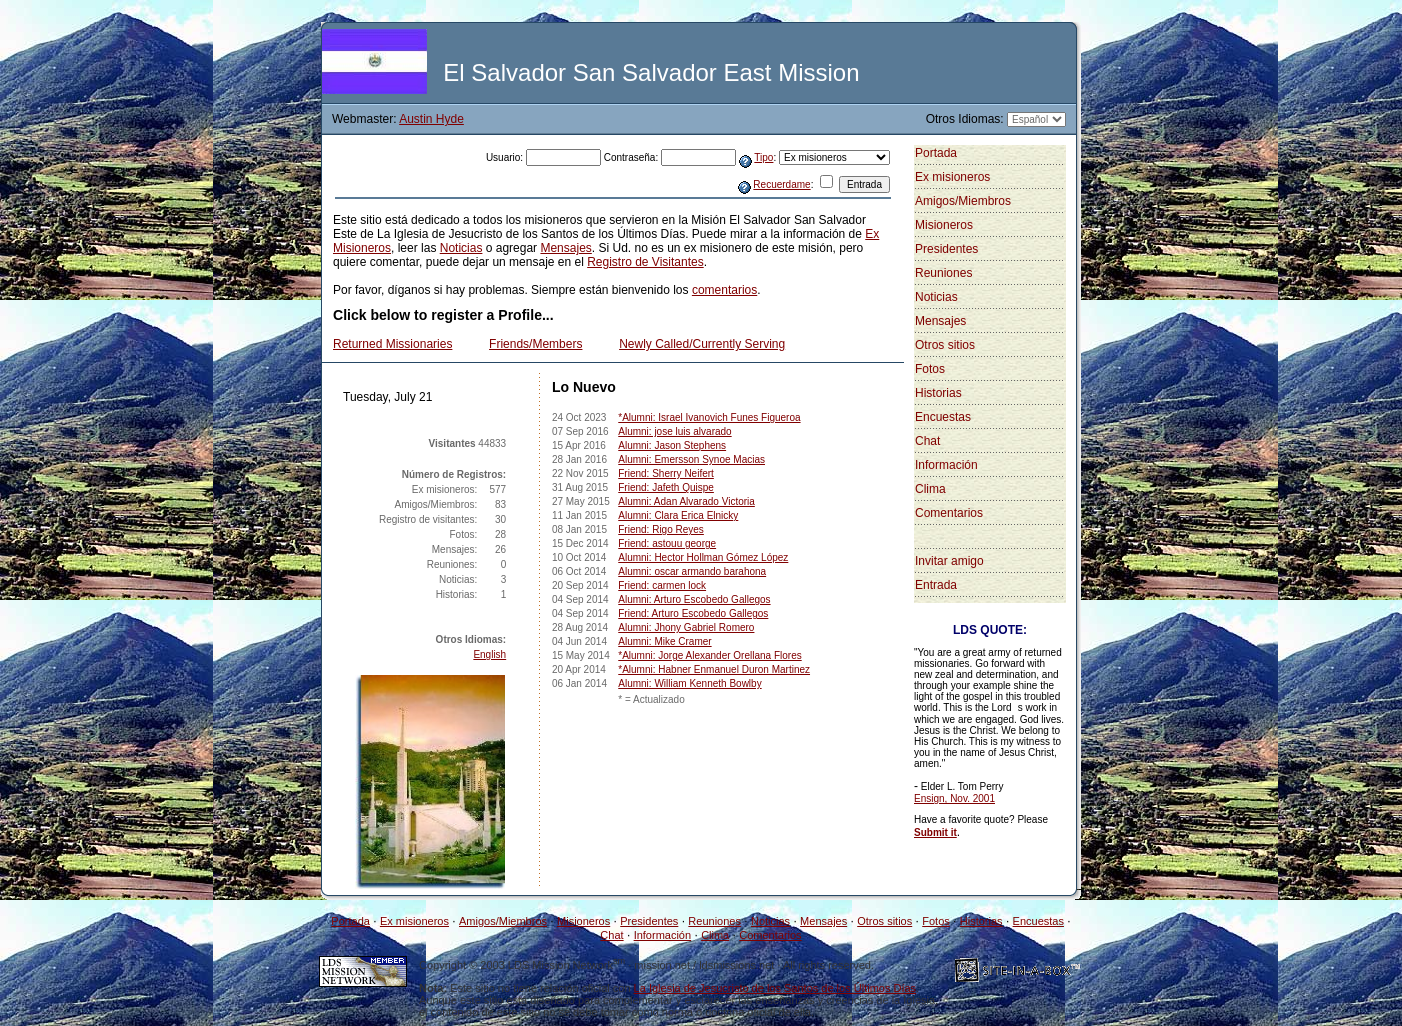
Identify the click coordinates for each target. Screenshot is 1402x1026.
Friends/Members (535, 344)
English (489, 654)
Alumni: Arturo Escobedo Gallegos (694, 599)
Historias (938, 393)
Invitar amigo (949, 561)
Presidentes (946, 249)
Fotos (930, 369)
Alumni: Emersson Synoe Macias (691, 459)
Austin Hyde (431, 119)
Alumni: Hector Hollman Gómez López (703, 557)
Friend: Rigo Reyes (661, 529)
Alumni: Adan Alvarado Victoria (686, 501)
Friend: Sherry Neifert (666, 473)
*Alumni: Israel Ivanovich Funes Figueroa (709, 417)
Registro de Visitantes (645, 262)
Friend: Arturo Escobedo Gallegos (693, 613)
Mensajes (565, 248)
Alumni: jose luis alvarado (674, 431)
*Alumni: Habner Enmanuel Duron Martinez (714, 669)
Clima (930, 489)
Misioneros (944, 225)
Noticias (461, 248)
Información (946, 465)
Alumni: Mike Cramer (664, 641)
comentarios (724, 290)
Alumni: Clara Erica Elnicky (678, 515)
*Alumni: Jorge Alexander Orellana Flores (709, 655)
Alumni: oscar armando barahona (692, 571)
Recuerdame (781, 184)
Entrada (936, 585)
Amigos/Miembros (963, 201)
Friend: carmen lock (662, 585)
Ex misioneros (952, 177)
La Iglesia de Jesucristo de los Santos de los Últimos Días (775, 988)
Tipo (763, 157)
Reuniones (943, 273)
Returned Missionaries (392, 344)
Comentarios (949, 513)
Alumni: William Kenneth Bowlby (689, 683)
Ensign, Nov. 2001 (954, 798)
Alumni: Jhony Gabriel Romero (686, 627)
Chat (927, 441)
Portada (936, 153)
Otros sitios (945, 345)
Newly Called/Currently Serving (702, 344)
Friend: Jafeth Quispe (666, 487)
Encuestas (943, 417)
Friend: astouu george (667, 543)
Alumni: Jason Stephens (672, 445)
